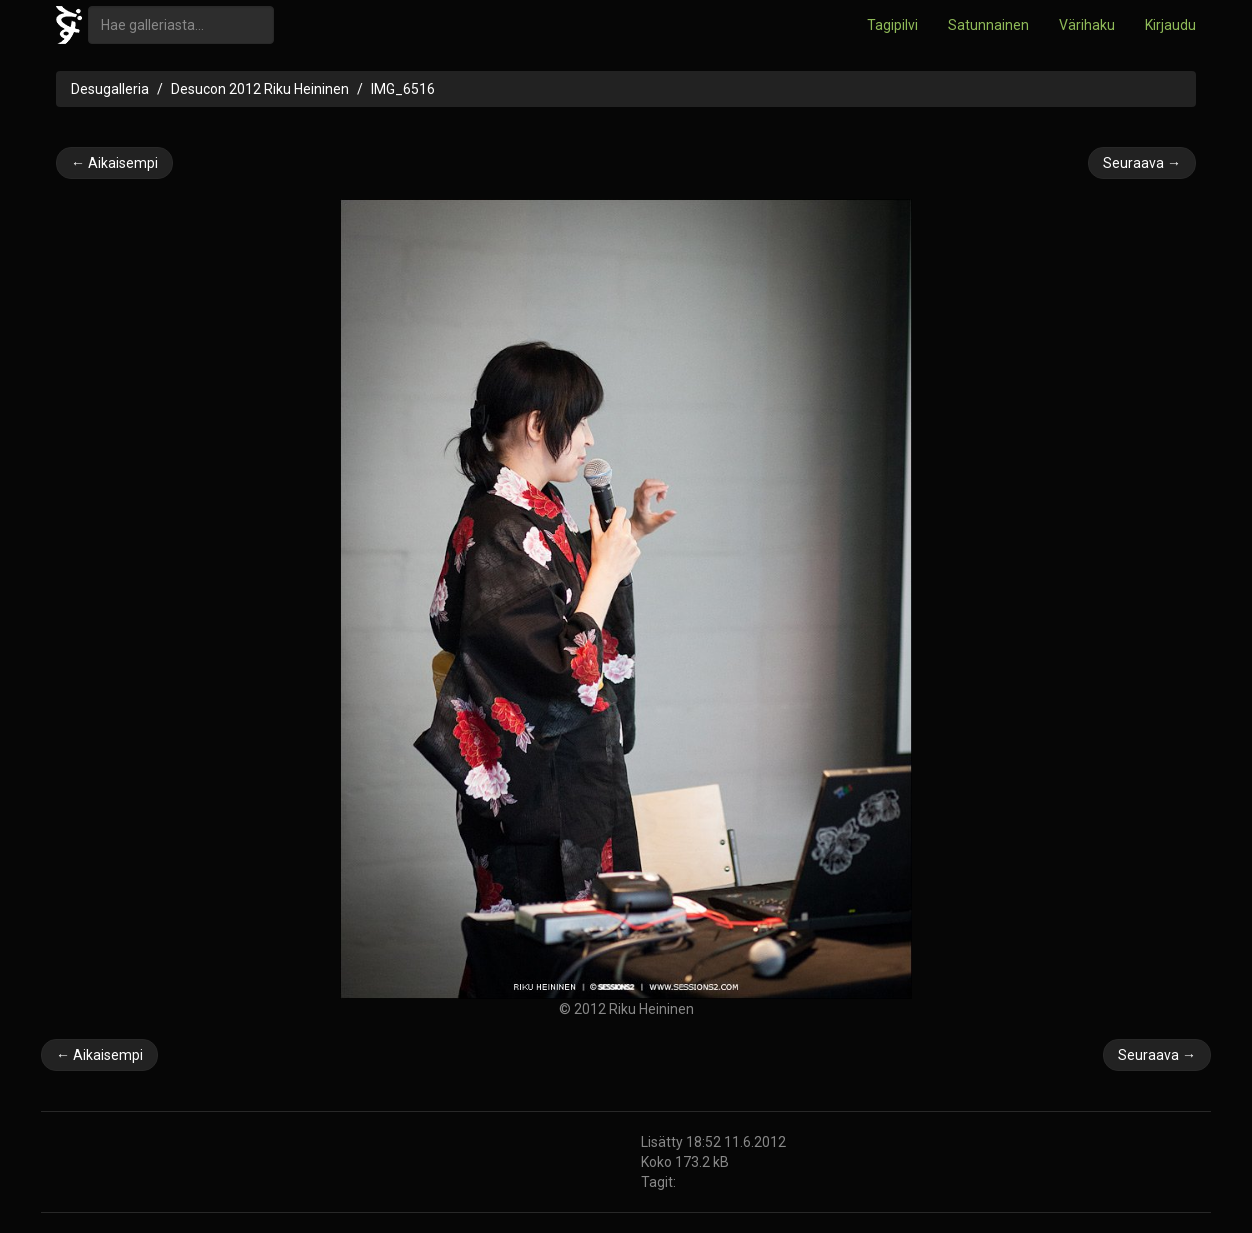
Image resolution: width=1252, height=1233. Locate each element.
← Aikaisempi (114, 163)
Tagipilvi (892, 25)
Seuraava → (1142, 163)
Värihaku (1087, 25)
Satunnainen (988, 25)
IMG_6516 (403, 89)
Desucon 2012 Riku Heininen (260, 89)
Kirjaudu (1170, 25)
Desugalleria (110, 89)
